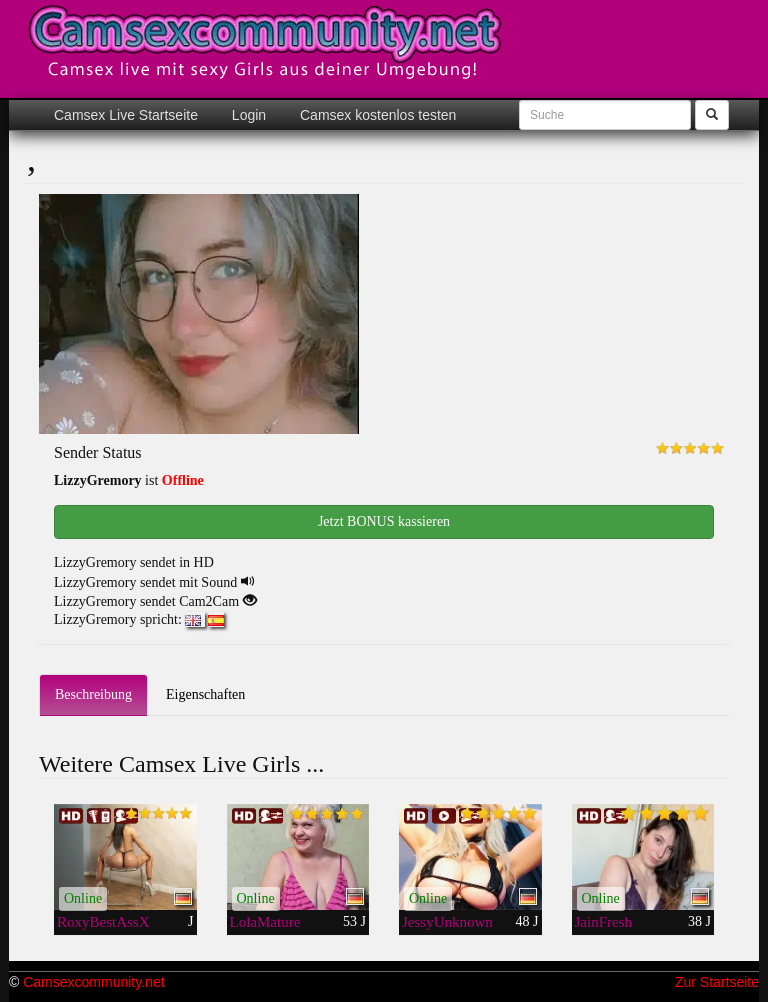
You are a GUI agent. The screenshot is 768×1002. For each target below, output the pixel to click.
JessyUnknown (447, 922)
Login (247, 115)
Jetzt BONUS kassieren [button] (384, 521)
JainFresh (604, 922)
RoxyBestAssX (103, 922)
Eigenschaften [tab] (205, 694)
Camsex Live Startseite (126, 115)
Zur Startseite (717, 982)
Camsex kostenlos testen (376, 115)
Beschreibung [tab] (93, 694)
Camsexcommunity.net (93, 982)
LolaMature (265, 922)
